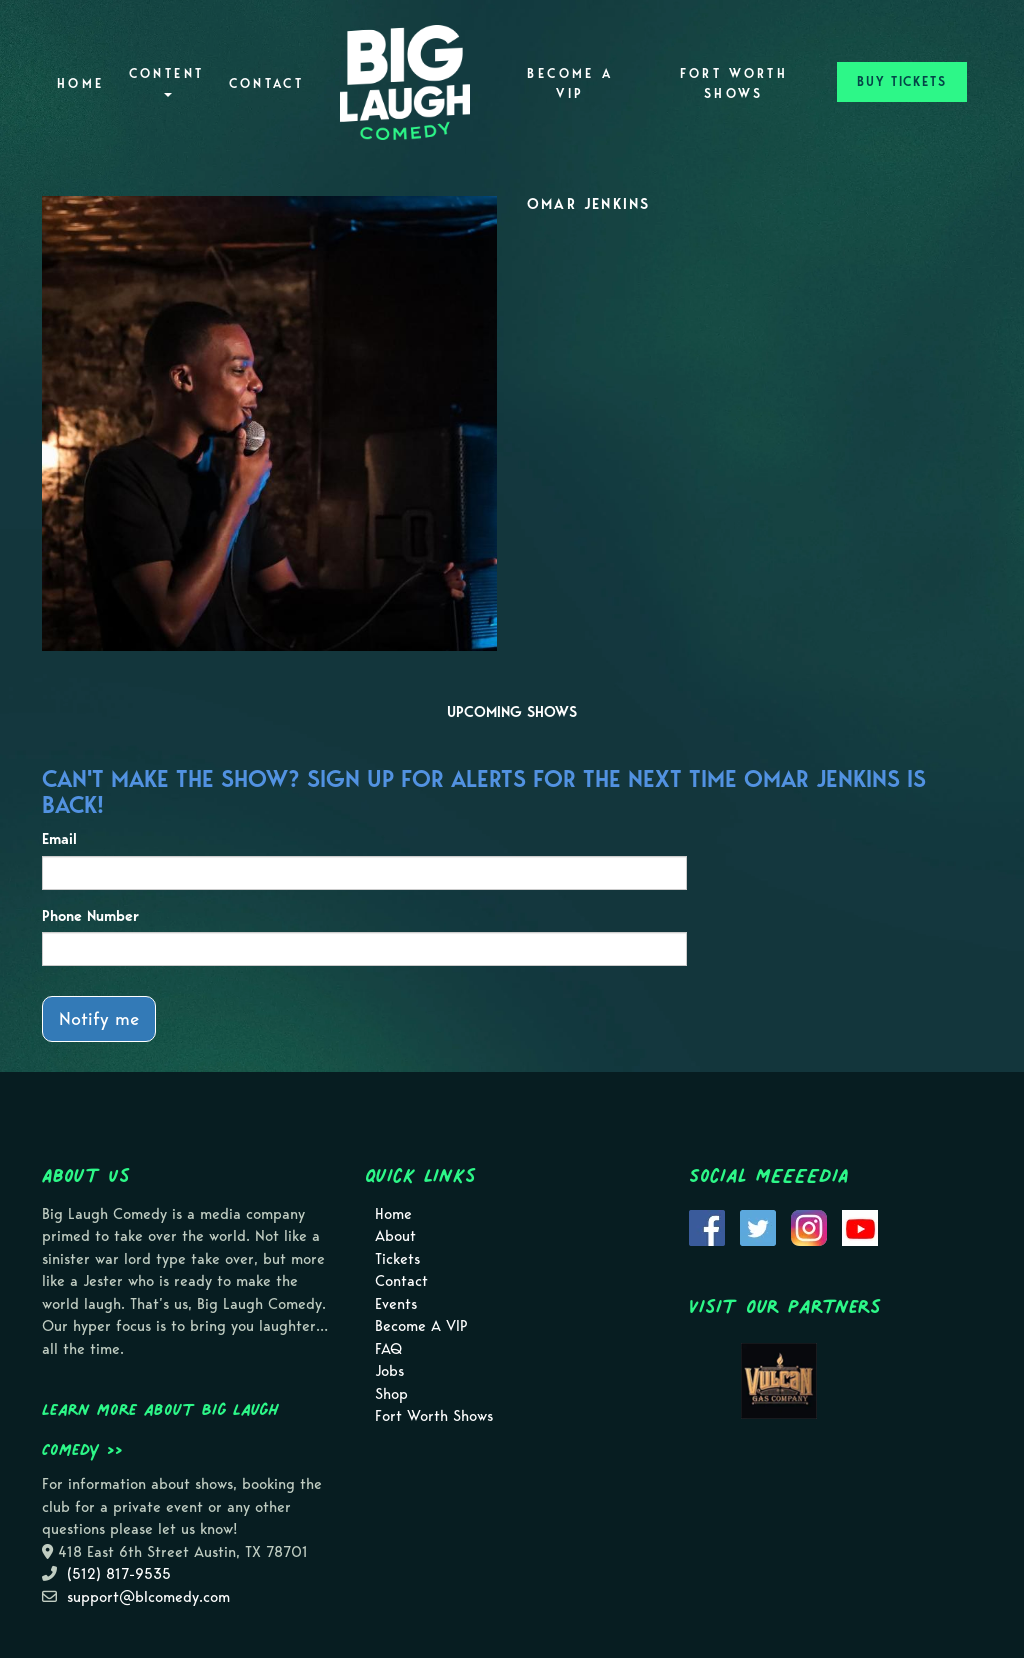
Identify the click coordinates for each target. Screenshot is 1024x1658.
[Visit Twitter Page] (758, 1226)
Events (396, 1304)
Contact (267, 83)
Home (80, 83)
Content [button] (167, 81)
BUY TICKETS (902, 81)
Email (59, 839)
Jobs (389, 1371)
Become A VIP (570, 83)
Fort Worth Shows (734, 83)
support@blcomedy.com (148, 1597)
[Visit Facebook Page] (707, 1226)
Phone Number (90, 916)
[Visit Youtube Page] (860, 1226)
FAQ (388, 1349)
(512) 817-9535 (119, 1574)
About (395, 1236)
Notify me (99, 1018)
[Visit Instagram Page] (809, 1226)
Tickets (397, 1259)
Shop (391, 1394)
